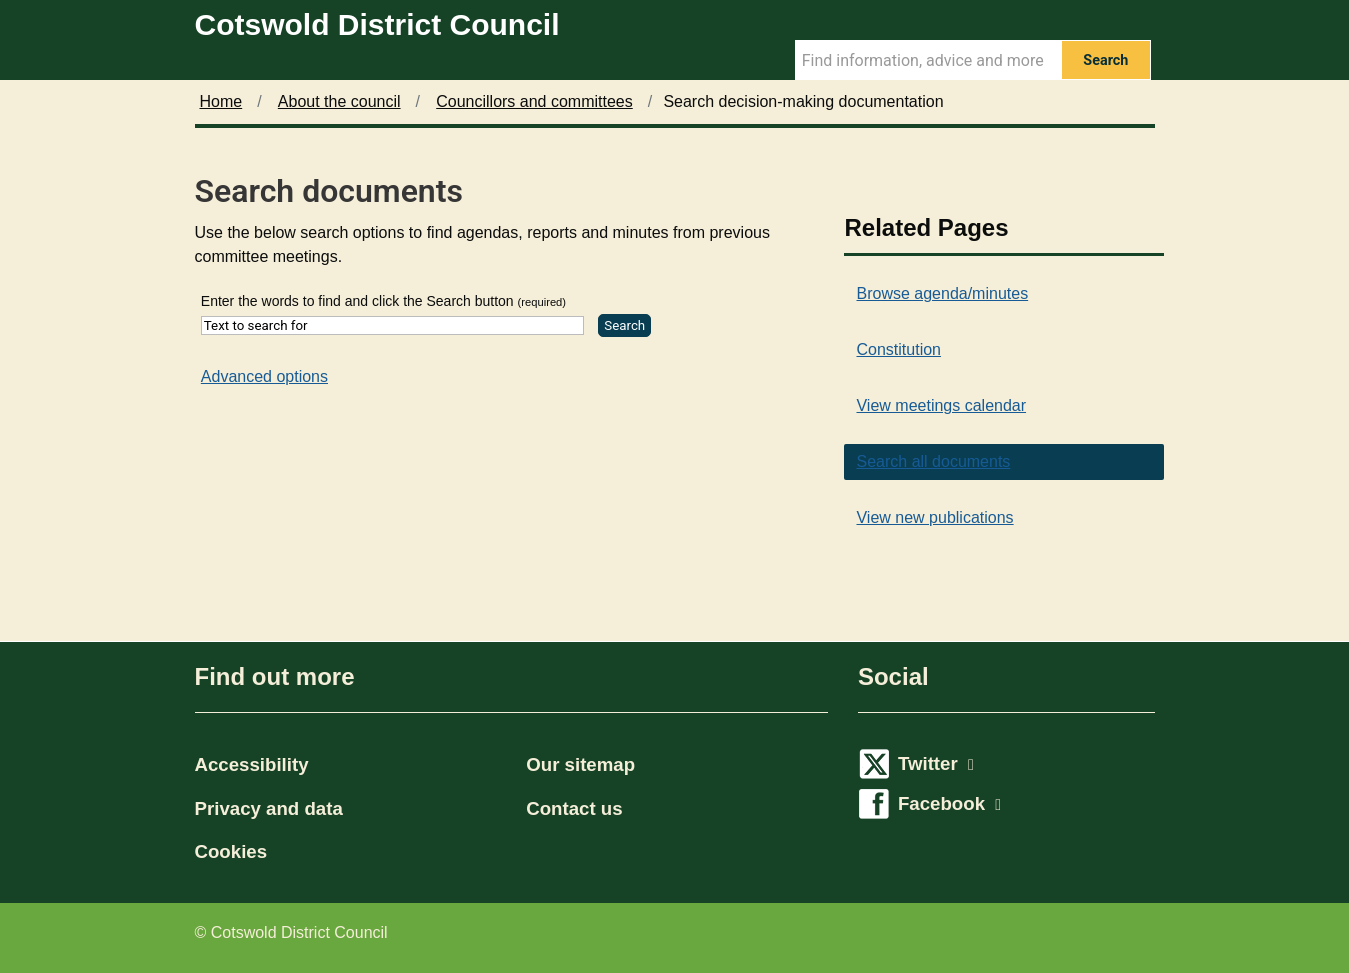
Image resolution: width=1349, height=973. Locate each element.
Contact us (574, 808)
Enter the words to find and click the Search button (383, 301)
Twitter (936, 763)
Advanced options (264, 376)
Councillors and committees (534, 101)
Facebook (949, 803)
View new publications (934, 517)
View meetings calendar (941, 405)
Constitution (898, 349)
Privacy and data (269, 808)
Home (221, 101)
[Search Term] (928, 60)
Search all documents (933, 461)
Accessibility (252, 764)
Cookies (231, 851)
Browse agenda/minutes (942, 293)
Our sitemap (580, 764)
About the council (339, 101)
